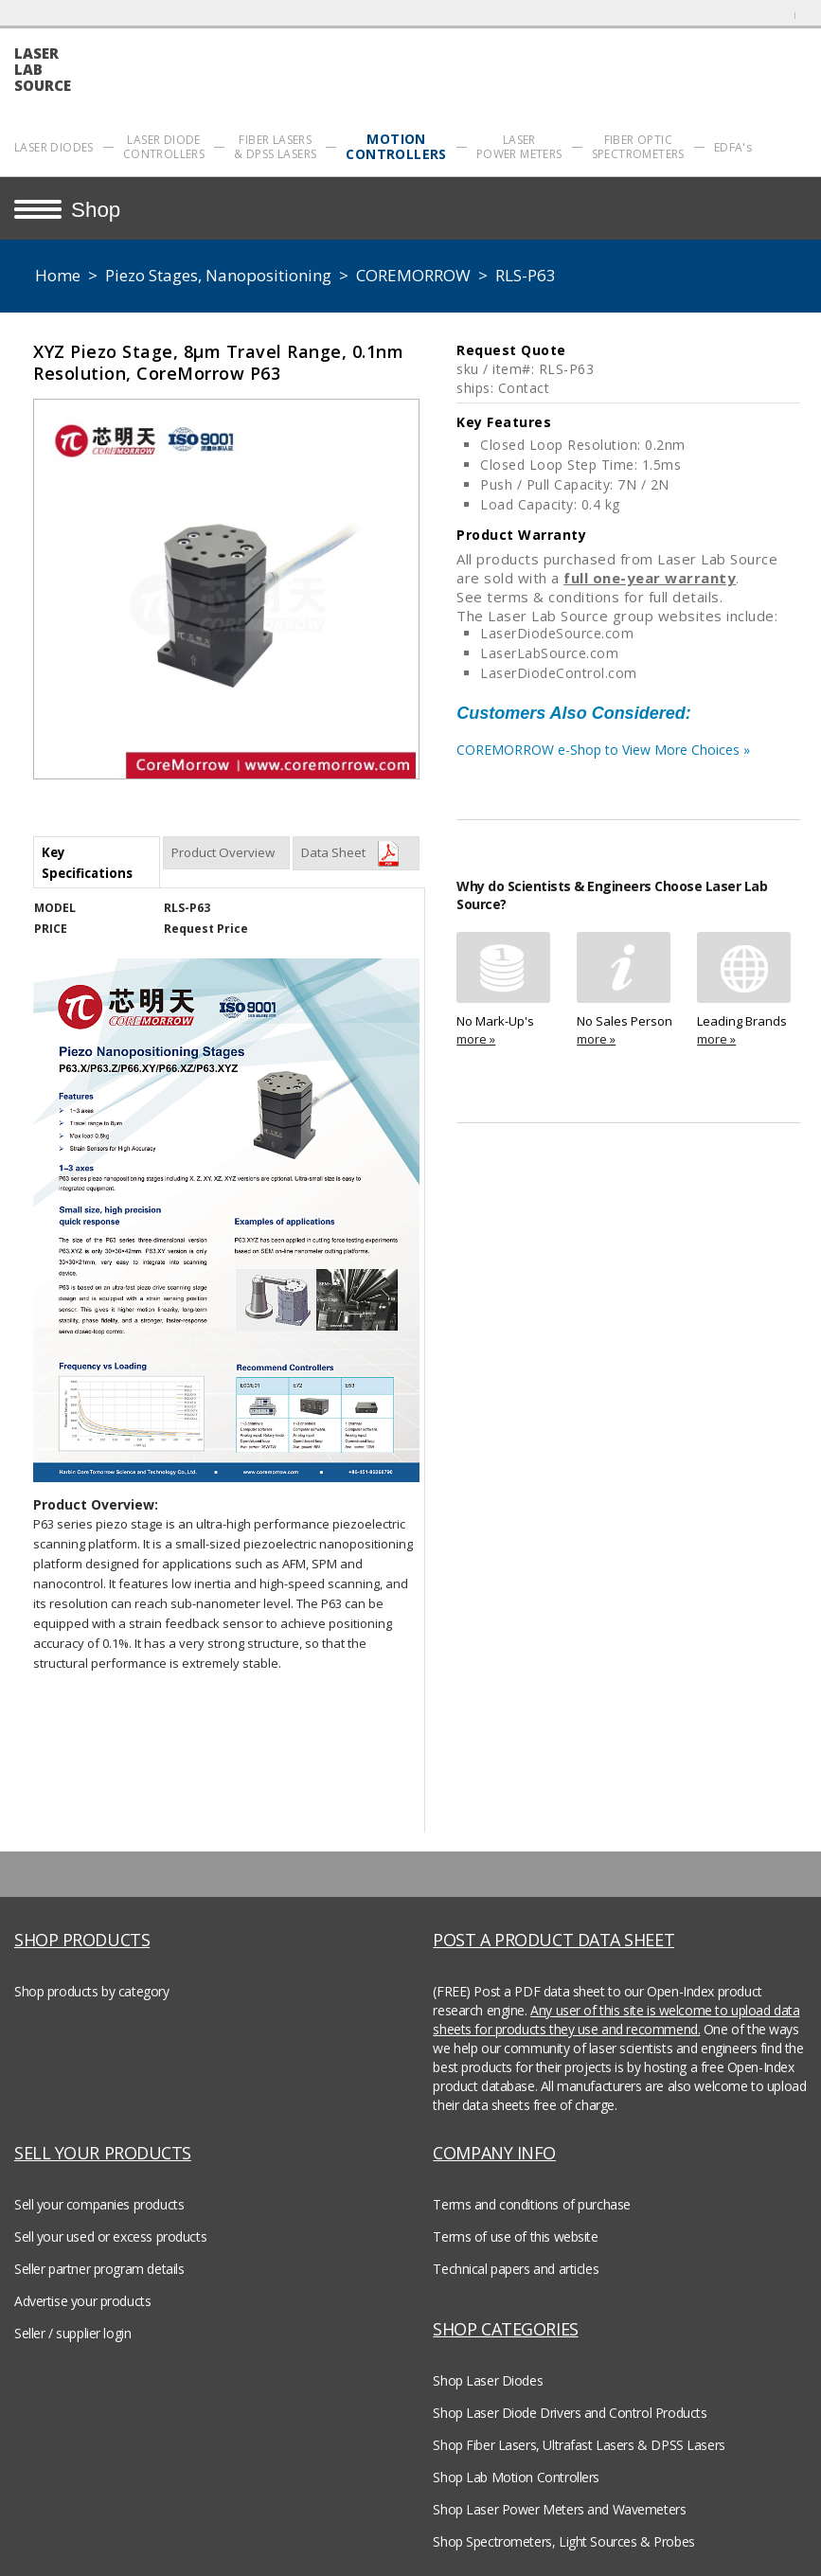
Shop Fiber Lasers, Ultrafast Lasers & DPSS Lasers (578, 2445)
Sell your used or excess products (110, 2236)
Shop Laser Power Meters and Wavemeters (559, 2509)
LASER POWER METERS (519, 147)
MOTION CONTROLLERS (396, 147)
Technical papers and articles (515, 2269)
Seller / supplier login (72, 2333)
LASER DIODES (54, 147)
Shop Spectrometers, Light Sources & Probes (563, 2541)
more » (475, 1038)
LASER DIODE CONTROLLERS (164, 147)
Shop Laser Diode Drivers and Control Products (569, 2413)
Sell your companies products (99, 2204)
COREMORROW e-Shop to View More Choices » (628, 755)
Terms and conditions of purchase (532, 2204)
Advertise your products (82, 2301)
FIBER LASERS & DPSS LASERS (275, 147)
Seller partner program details (99, 2269)
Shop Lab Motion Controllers (516, 2477)
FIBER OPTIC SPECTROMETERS (638, 147)
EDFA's (733, 147)
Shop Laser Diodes (488, 2380)
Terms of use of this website (515, 2236)
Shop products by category (92, 1991)
